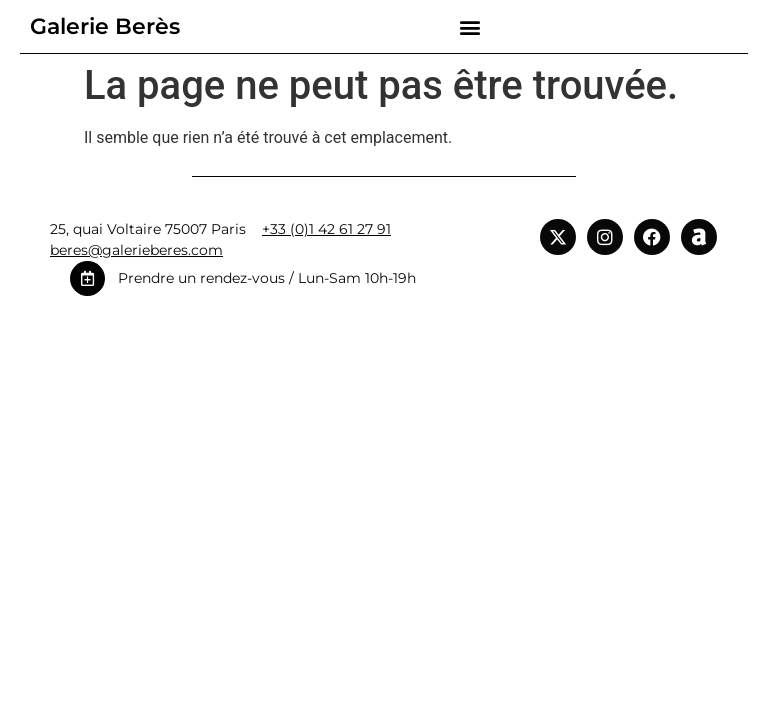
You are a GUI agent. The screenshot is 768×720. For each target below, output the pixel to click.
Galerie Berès (105, 26)
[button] (469, 26)
